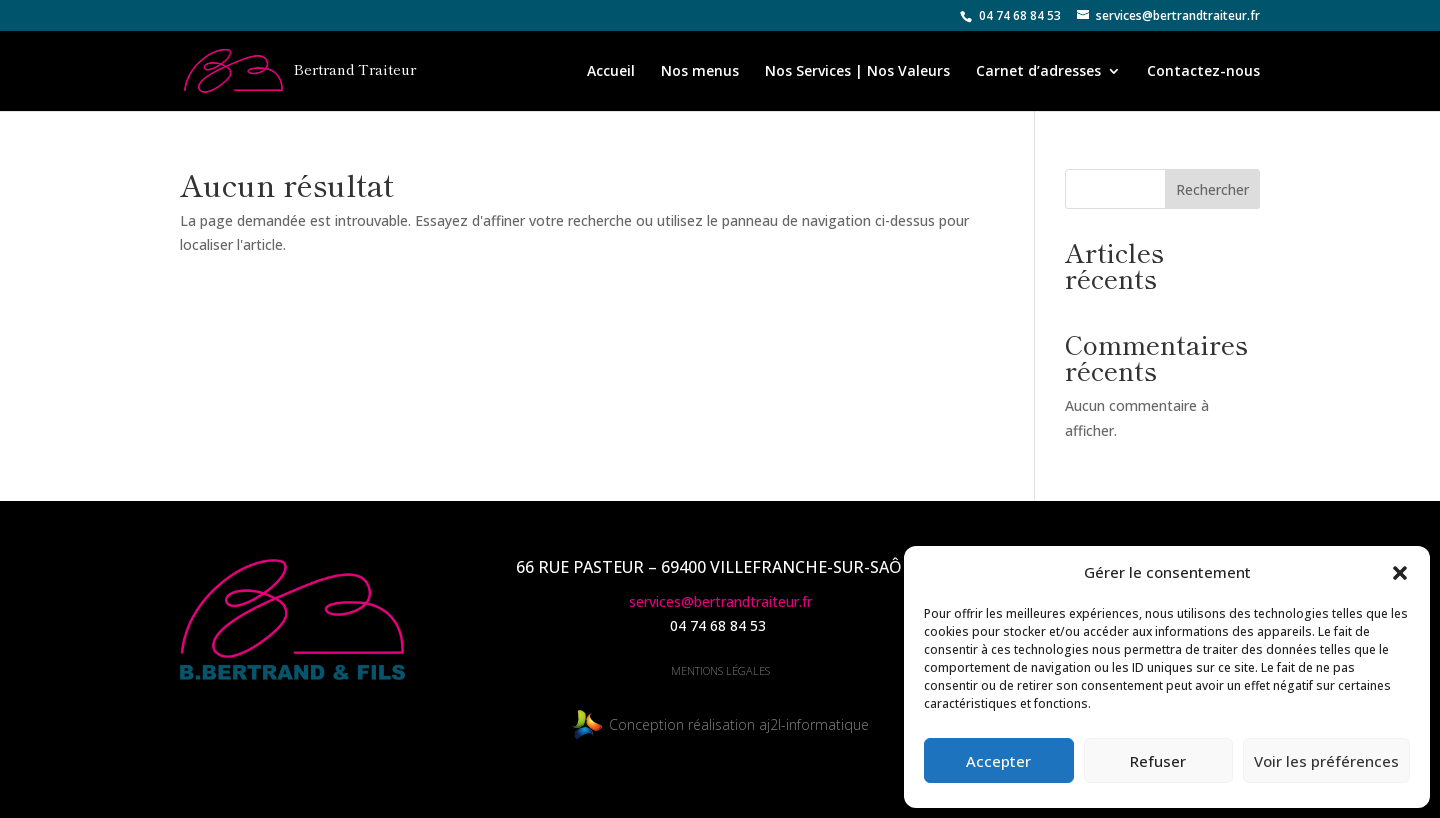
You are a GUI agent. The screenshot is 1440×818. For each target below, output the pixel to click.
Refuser (1158, 761)
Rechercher (1212, 189)
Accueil (611, 72)
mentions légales (720, 670)
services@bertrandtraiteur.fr (720, 601)
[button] (1400, 573)
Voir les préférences (1326, 761)
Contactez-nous (1203, 72)
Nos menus (700, 72)
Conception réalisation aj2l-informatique (720, 725)
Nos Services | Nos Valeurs (857, 72)
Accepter (998, 761)
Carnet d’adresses (1038, 72)
